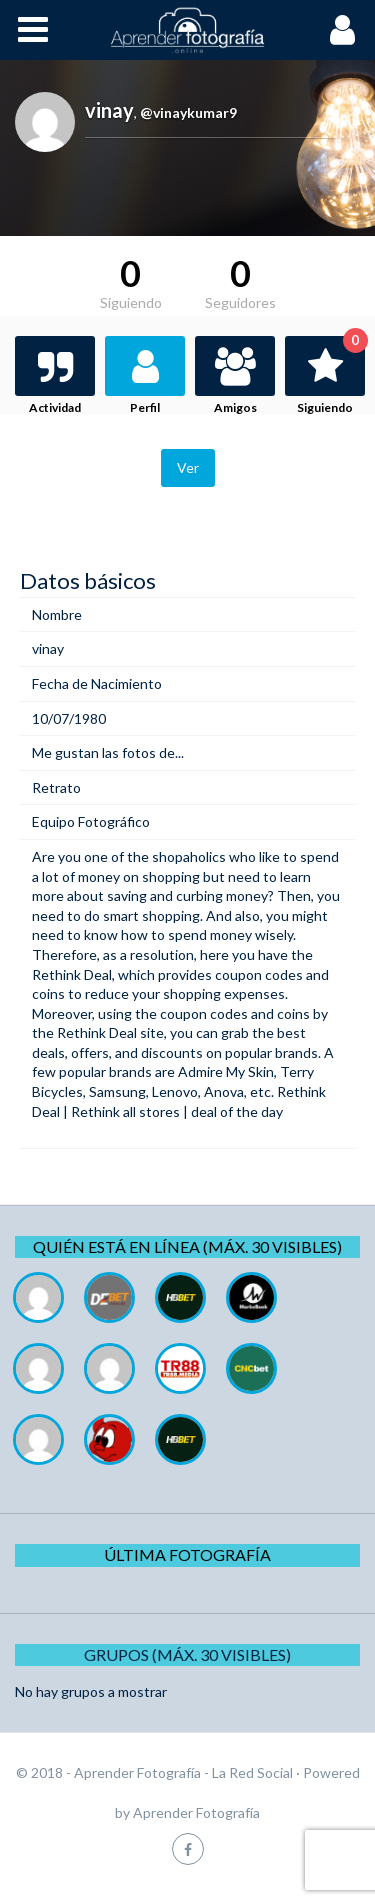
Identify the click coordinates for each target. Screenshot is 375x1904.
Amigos (235, 407)
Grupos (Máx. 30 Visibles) (187, 1654)
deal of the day (237, 1111)
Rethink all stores (125, 1111)
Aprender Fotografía (196, 1812)
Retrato (56, 787)
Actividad (55, 407)
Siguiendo (331, 375)
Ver (188, 467)
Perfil (145, 407)
